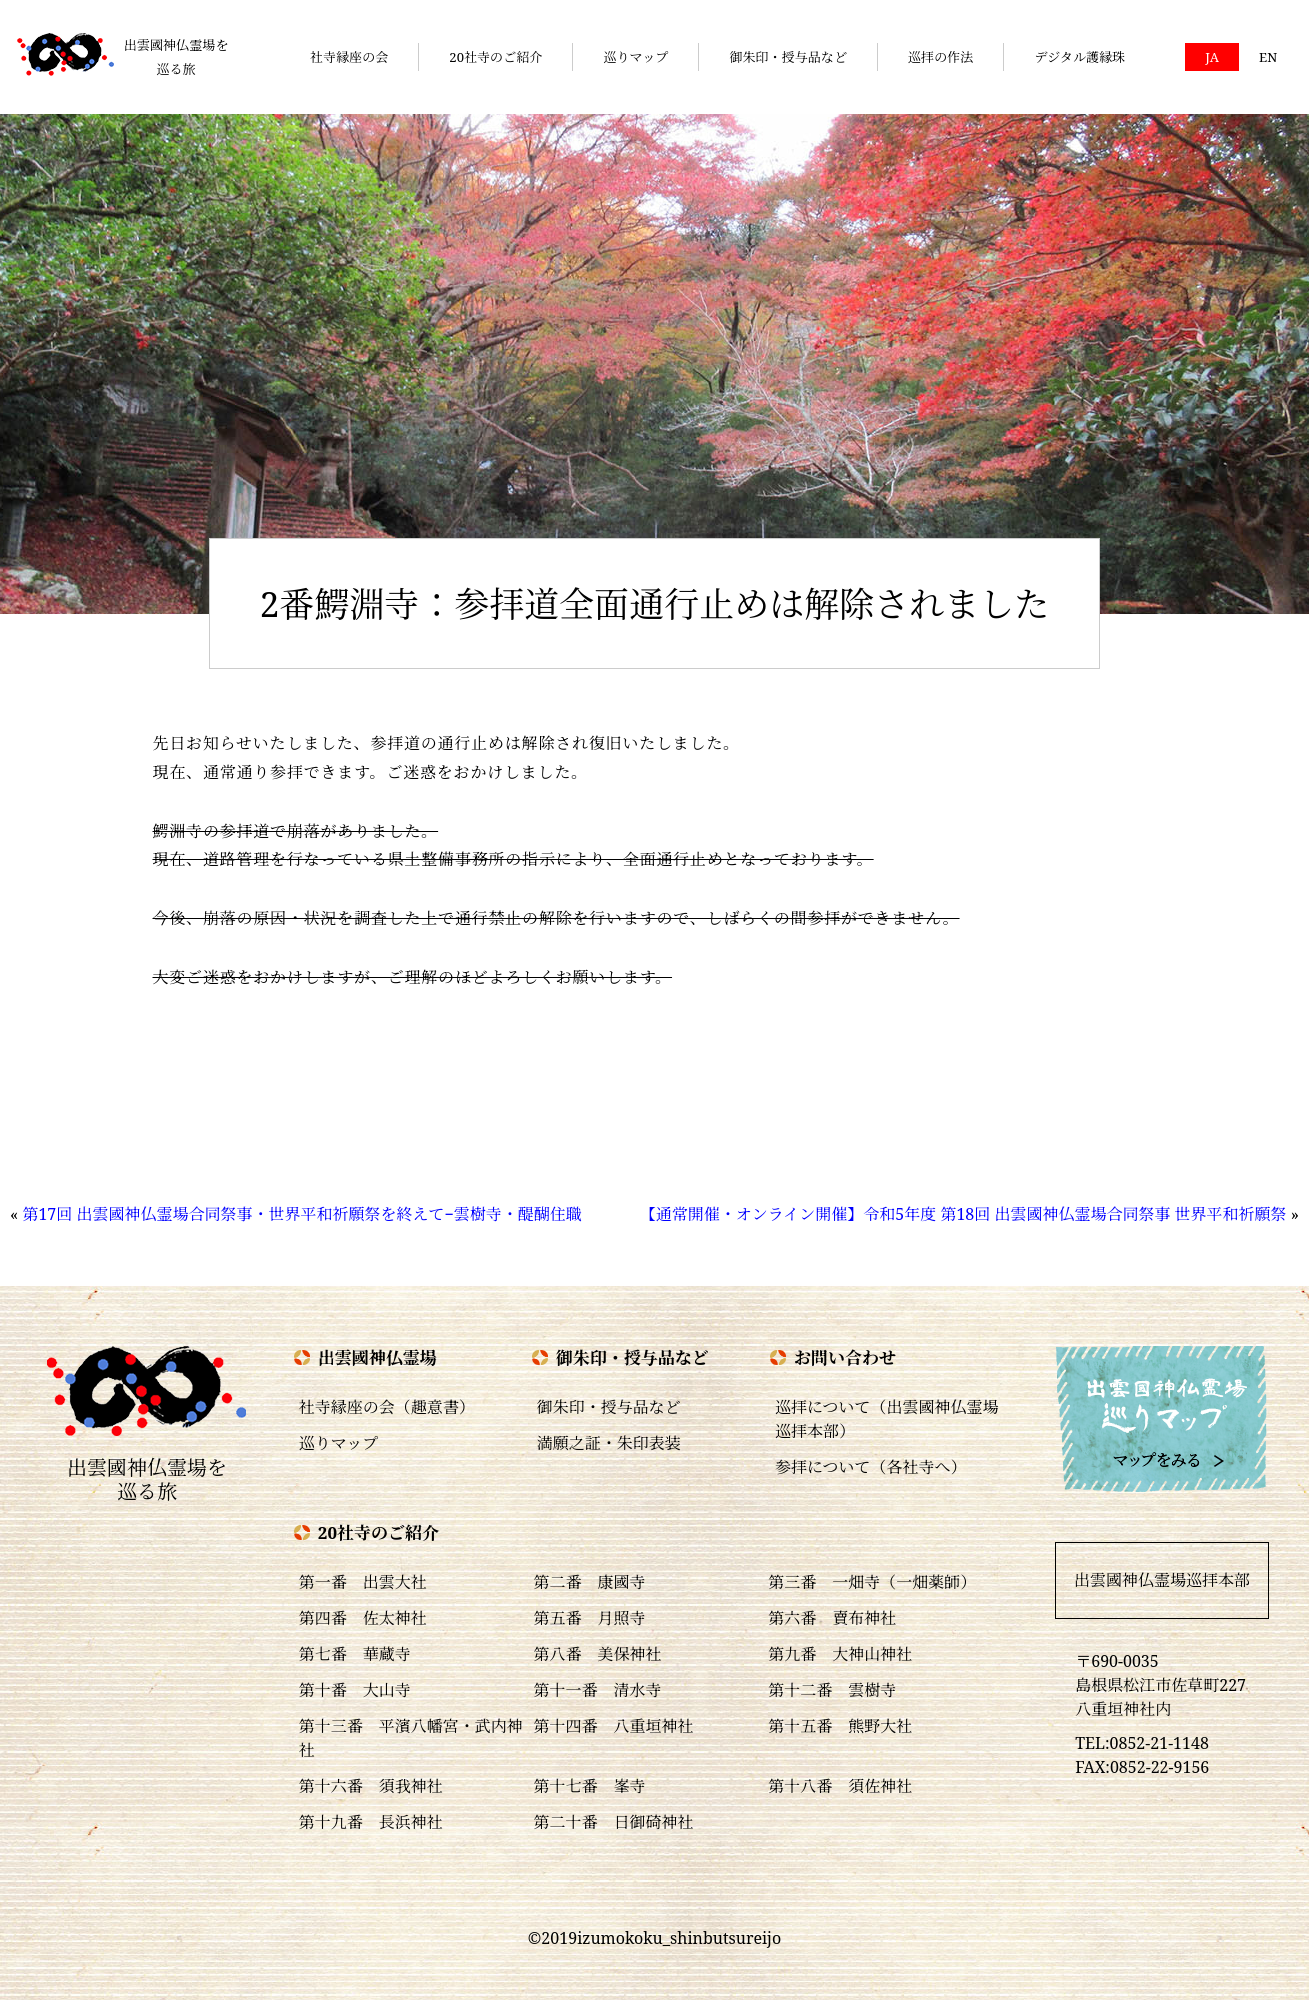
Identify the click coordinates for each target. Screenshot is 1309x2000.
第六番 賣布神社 (832, 1618)
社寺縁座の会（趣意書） (387, 1407)
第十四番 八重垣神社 (614, 1726)
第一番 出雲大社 (363, 1582)
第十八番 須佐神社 (840, 1786)
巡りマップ (635, 57)
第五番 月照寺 (590, 1618)
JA (1212, 57)
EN (1268, 57)
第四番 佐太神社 (363, 1618)
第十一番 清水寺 (598, 1690)
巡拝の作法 (940, 57)
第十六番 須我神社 (371, 1786)
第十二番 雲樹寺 (832, 1690)
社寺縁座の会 (349, 57)
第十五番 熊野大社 (840, 1726)
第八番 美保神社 (598, 1654)
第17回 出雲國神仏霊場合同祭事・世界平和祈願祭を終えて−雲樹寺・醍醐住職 (301, 1214)
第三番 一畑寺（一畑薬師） (872, 1582)
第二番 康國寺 (590, 1582)
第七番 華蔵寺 (355, 1654)
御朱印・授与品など (788, 57)
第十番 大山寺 (355, 1690)
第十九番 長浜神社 (371, 1822)
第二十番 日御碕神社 (614, 1822)
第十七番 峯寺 (590, 1786)
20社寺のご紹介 (495, 57)
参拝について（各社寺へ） (871, 1467)
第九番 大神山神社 (840, 1654)
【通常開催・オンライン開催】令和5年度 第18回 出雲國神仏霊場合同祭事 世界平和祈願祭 (963, 1214)
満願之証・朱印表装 (609, 1443)
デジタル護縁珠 (1079, 57)
